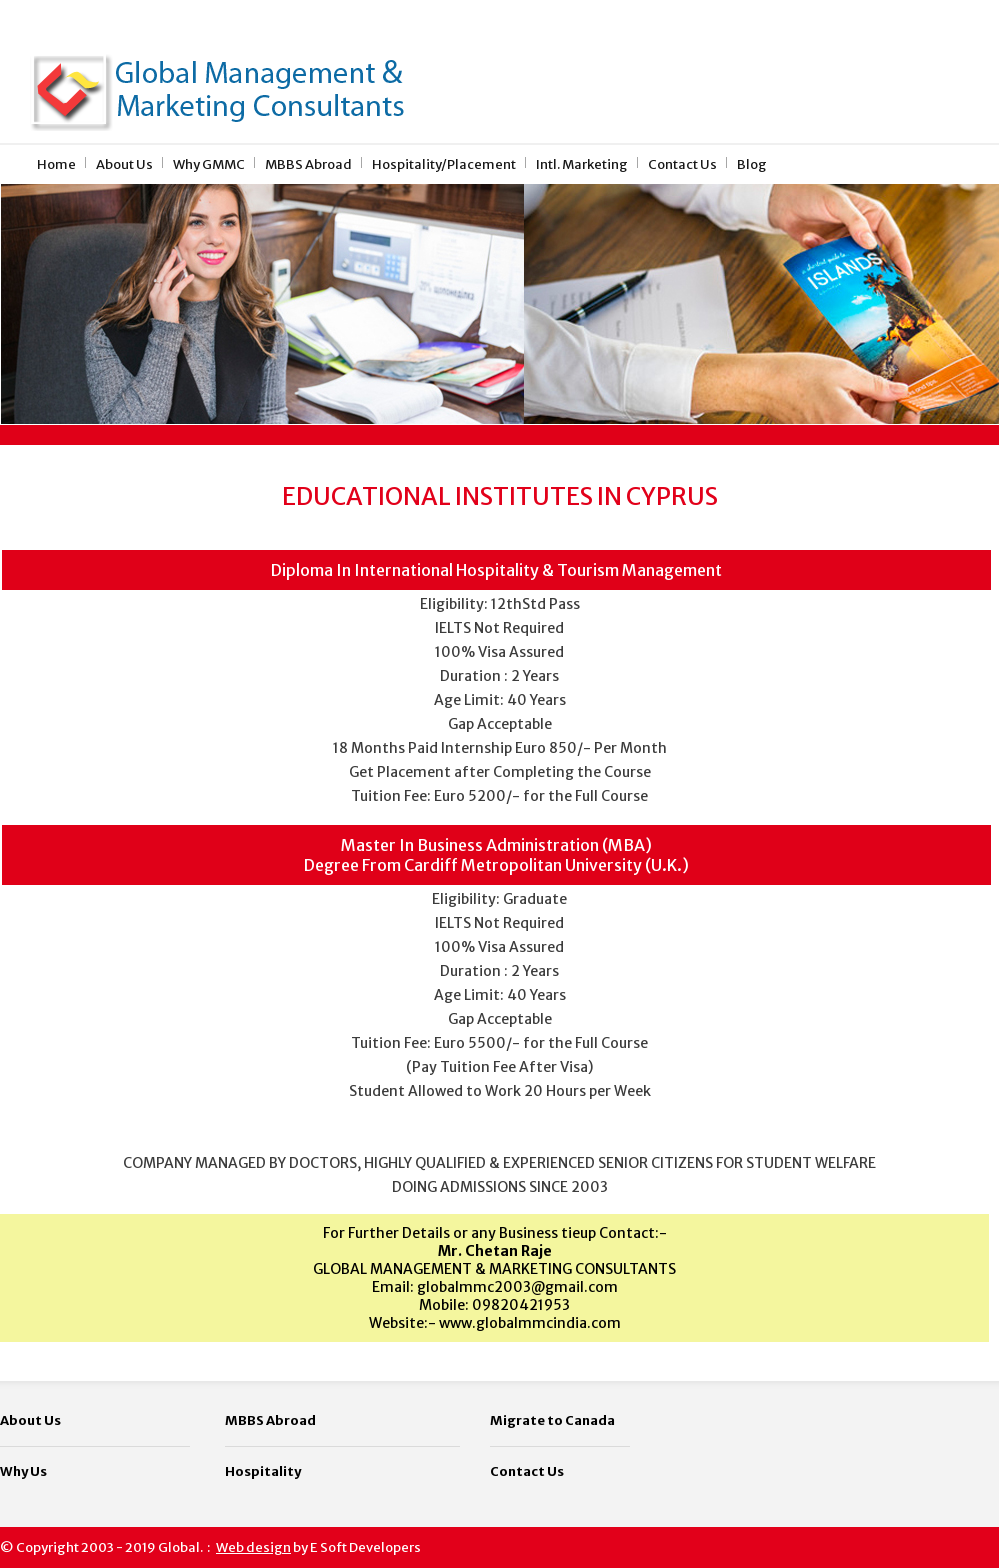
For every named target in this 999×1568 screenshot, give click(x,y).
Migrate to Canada (552, 1420)
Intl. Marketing (582, 164)
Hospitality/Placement (444, 164)
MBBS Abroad (308, 164)
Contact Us (682, 164)
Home (56, 164)
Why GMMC (209, 164)
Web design (253, 1547)
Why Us (23, 1471)
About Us (124, 164)
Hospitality (263, 1471)
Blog (752, 164)
